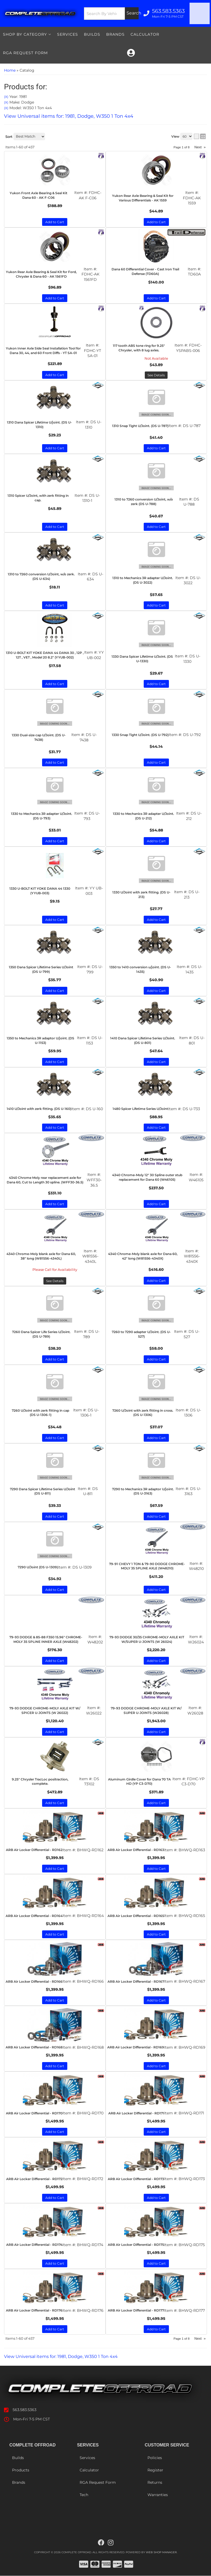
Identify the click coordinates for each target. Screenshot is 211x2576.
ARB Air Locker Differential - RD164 (34, 1916)
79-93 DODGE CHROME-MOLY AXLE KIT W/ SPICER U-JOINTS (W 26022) (44, 1710)
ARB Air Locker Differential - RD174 (34, 2245)
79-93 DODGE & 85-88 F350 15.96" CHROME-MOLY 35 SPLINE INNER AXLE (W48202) (45, 1639)
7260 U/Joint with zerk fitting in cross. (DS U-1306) (142, 1412)
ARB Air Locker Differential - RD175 (136, 2245)
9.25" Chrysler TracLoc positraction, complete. (40, 1781)
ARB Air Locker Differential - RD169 (135, 2047)
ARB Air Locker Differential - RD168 (34, 2047)
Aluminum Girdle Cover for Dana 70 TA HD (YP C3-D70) (139, 1781)
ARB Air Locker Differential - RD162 (34, 1850)
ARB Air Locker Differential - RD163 (136, 1850)
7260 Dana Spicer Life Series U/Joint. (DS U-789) (41, 1334)
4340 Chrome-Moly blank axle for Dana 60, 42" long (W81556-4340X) (142, 1256)
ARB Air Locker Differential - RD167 (136, 1981)
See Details (55, 1281)
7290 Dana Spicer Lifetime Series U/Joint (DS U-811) (42, 1491)
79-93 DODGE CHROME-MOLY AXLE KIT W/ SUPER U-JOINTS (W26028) (146, 1710)
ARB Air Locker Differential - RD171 (136, 2113)
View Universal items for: (68, 2356)
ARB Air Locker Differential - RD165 (136, 1916)
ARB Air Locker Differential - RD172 (34, 2179)
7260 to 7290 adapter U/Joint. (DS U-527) (141, 1334)
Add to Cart (156, 1281)
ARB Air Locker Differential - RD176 (34, 2310)
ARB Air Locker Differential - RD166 (34, 1981)
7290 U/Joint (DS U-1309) (38, 1567)
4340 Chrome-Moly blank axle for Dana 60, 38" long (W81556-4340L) (41, 1256)
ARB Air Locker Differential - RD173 (136, 2179)
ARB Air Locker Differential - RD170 (34, 2113)
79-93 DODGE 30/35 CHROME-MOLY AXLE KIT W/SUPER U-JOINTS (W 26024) (146, 1639)
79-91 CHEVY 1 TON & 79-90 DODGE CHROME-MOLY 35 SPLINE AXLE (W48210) (147, 1566)
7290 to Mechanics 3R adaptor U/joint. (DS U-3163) (143, 1491)
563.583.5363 (24, 2410)
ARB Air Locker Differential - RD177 (136, 2310)
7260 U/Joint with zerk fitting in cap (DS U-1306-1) (40, 1412)
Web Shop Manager (161, 2552)
